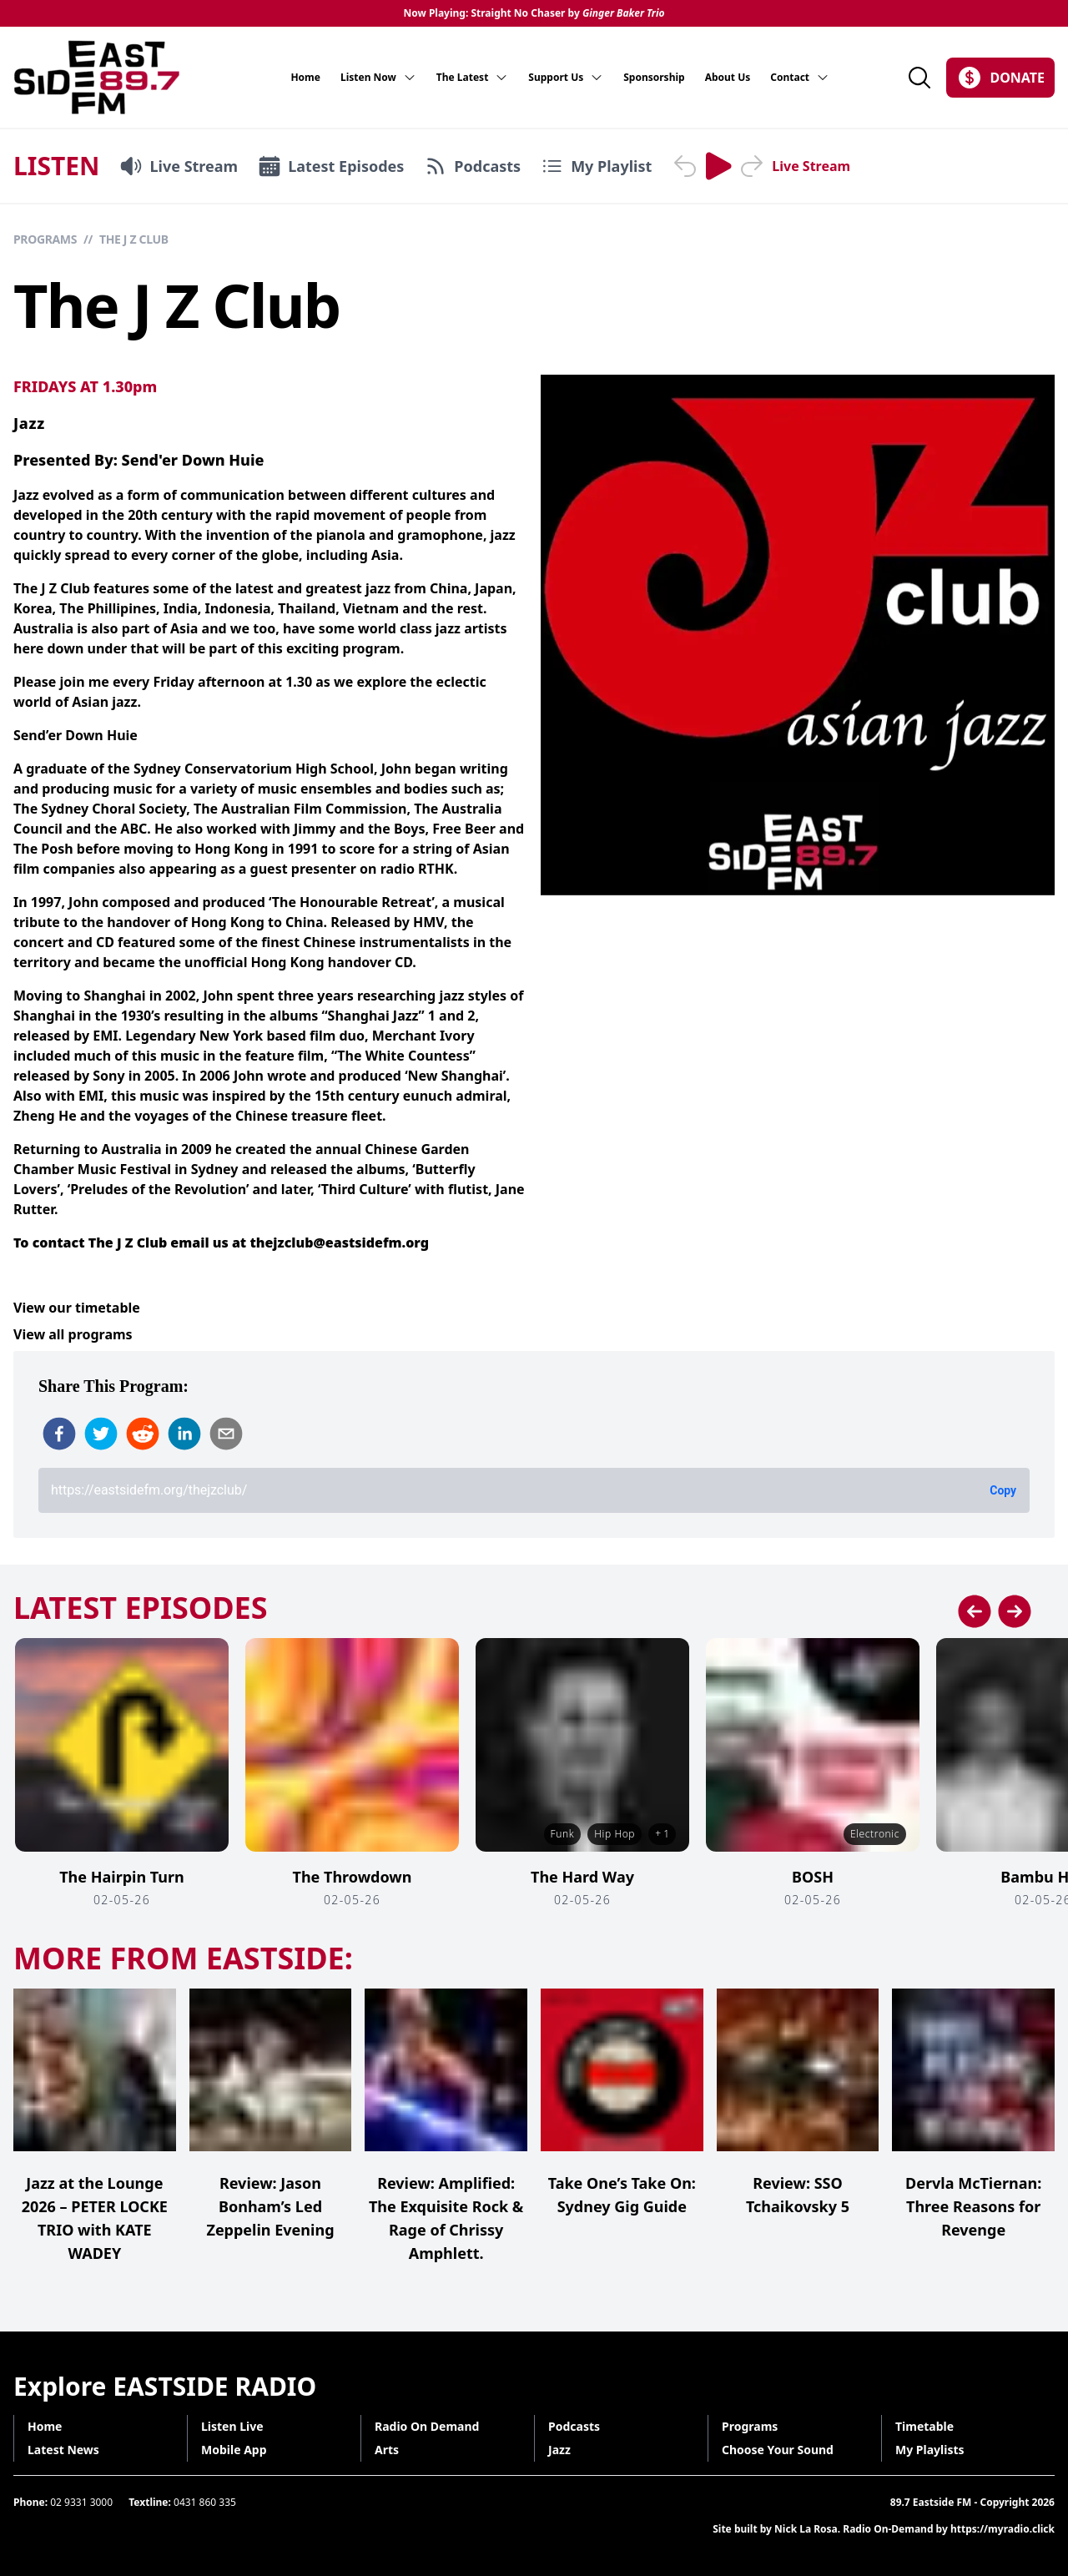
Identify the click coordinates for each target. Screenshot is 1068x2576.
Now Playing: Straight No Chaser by (533, 13)
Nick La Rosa (806, 2529)
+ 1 (662, 1834)
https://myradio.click (1002, 2529)
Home (305, 77)
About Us (728, 77)
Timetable (924, 2426)
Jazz (29, 423)
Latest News (63, 2450)
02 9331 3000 (81, 2502)
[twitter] (101, 1433)
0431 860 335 (205, 2502)
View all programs (73, 1334)
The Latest (472, 77)
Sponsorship (653, 77)
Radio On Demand (427, 2426)
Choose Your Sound (778, 2450)
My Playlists (930, 2450)
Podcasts (574, 2426)
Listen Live (232, 2426)
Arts (387, 2450)
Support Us (565, 77)
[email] (226, 1433)
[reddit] (142, 1433)
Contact (799, 77)
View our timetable (76, 1307)
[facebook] (59, 1433)
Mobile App (234, 2450)
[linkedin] (184, 1433)
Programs (45, 239)
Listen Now (378, 77)
